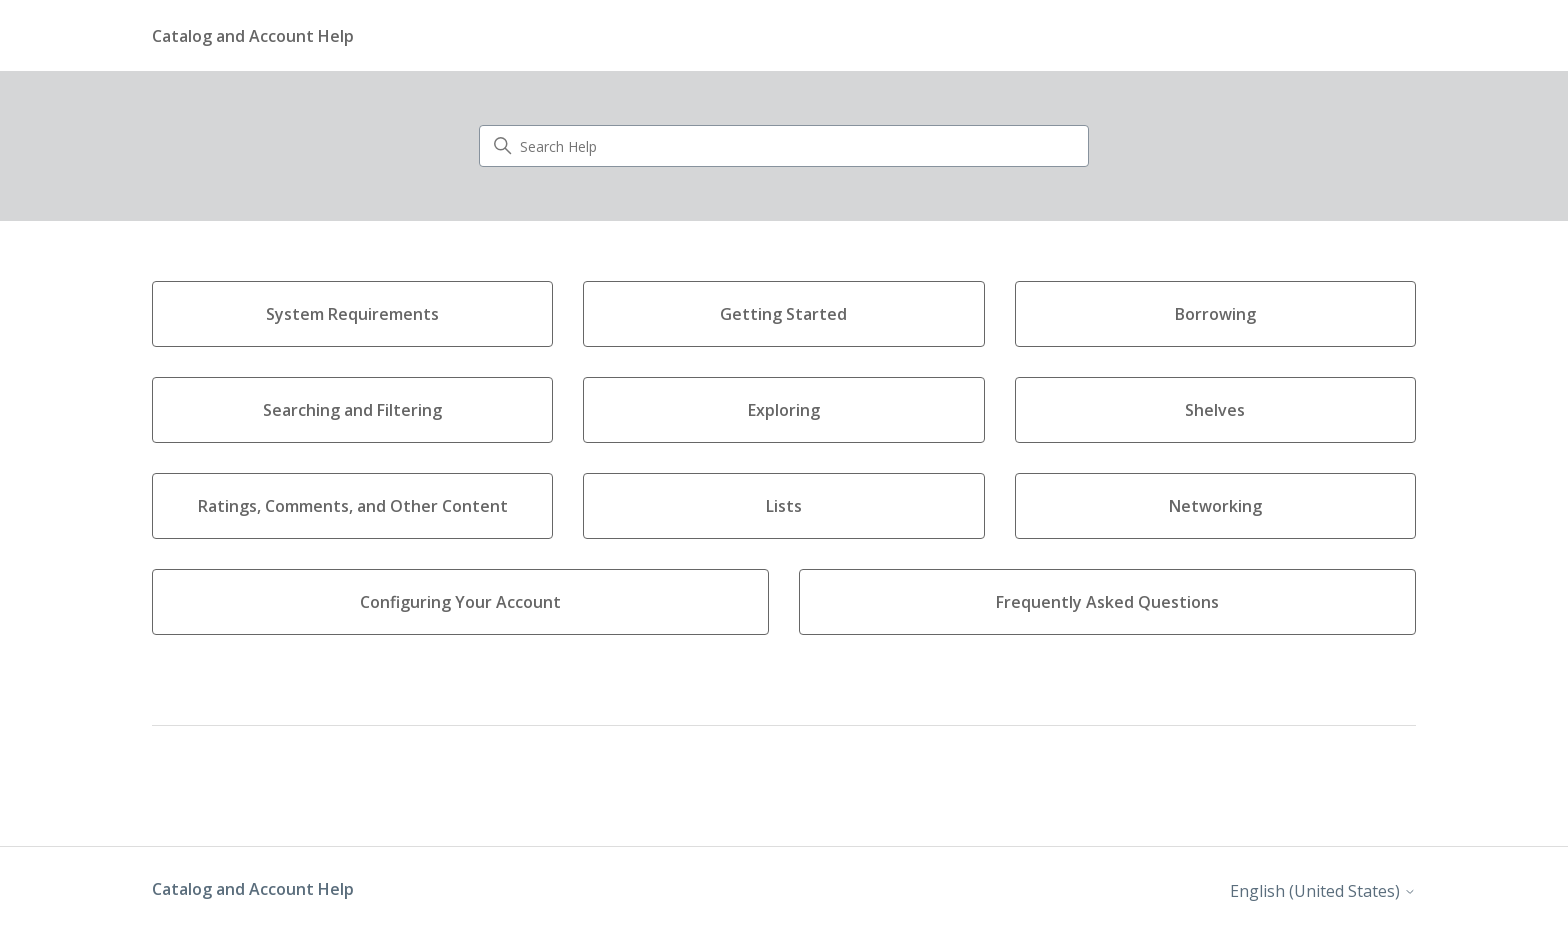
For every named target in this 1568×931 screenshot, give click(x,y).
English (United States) (1323, 891)
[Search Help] (784, 146)
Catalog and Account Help (253, 889)
